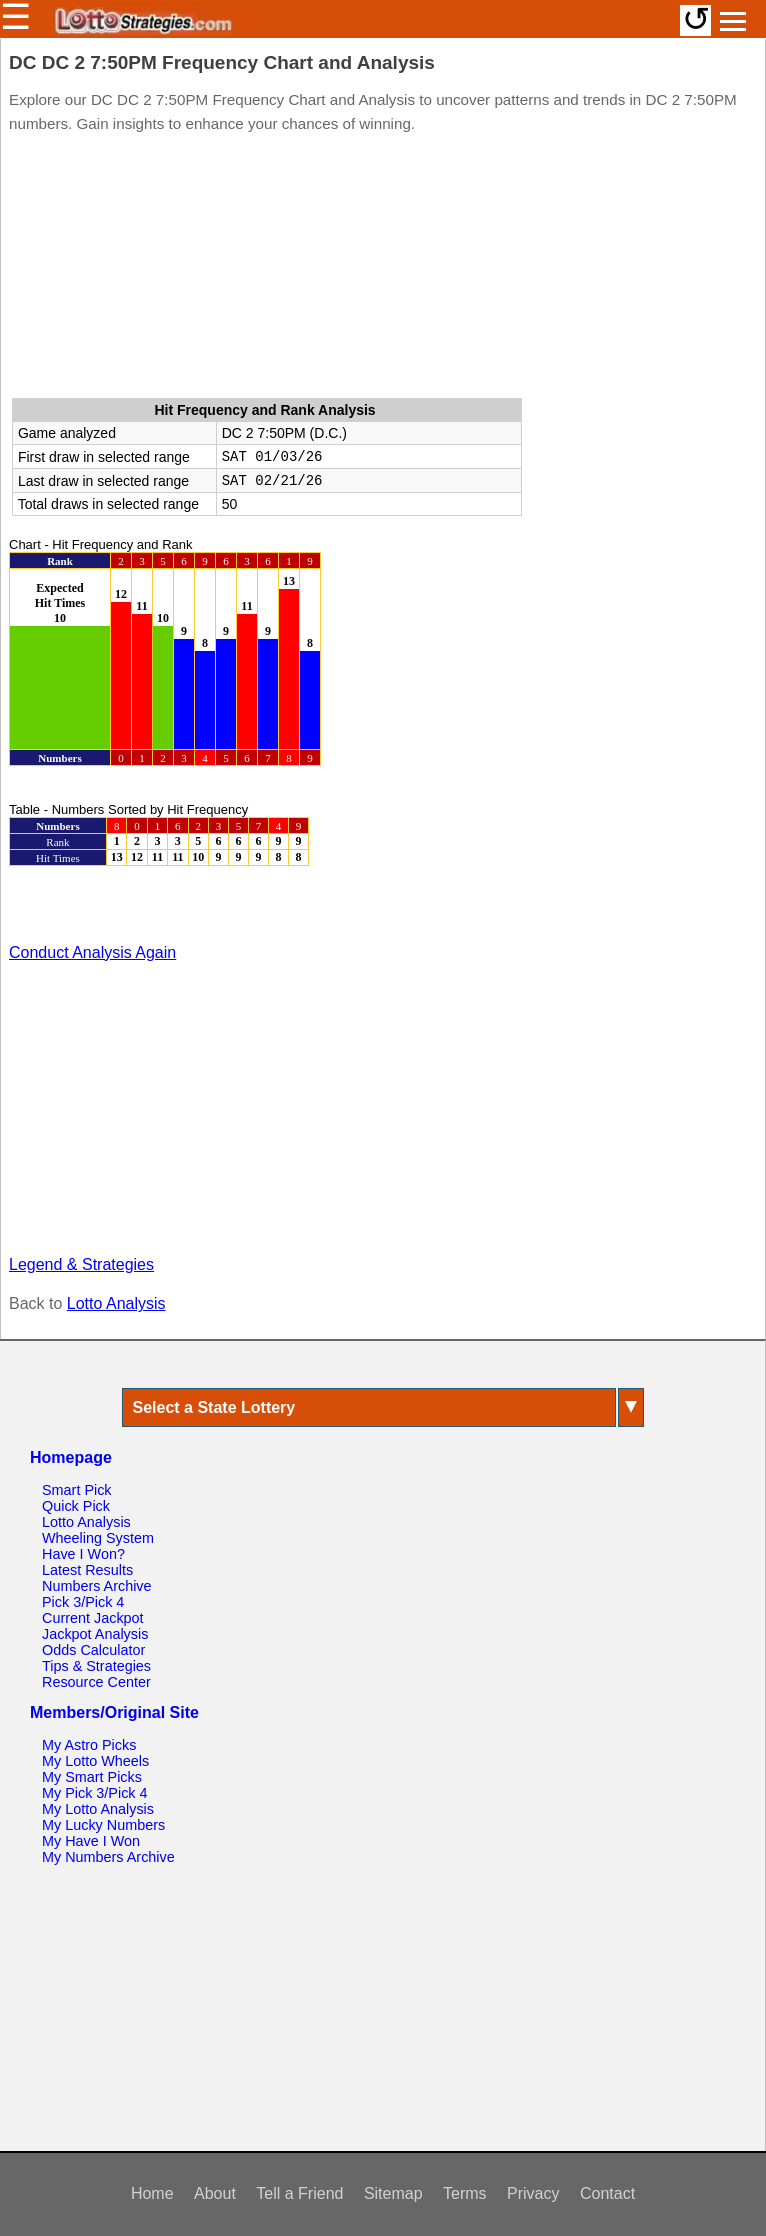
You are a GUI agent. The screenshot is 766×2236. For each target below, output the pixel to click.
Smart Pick (77, 1490)
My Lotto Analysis (98, 1809)
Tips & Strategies (96, 1666)
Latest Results (87, 1570)
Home (152, 2193)
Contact (607, 2193)
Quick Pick (76, 1506)
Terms (465, 2193)
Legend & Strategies (81, 1264)
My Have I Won (91, 1841)
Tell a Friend (299, 2193)
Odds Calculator (93, 1650)
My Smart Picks (92, 1777)
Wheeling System (98, 1538)
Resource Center (96, 1682)
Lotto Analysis (116, 1303)
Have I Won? (83, 1554)
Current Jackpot (93, 1618)
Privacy (533, 2193)
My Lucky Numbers (103, 1825)
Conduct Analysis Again (92, 952)
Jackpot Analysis (95, 1634)
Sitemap (393, 2193)
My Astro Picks (89, 1745)
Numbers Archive (97, 1586)
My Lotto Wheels (95, 1761)
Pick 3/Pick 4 (83, 1602)
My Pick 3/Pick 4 (95, 1793)
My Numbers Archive (108, 1857)
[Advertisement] (383, 270)
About (215, 2193)
